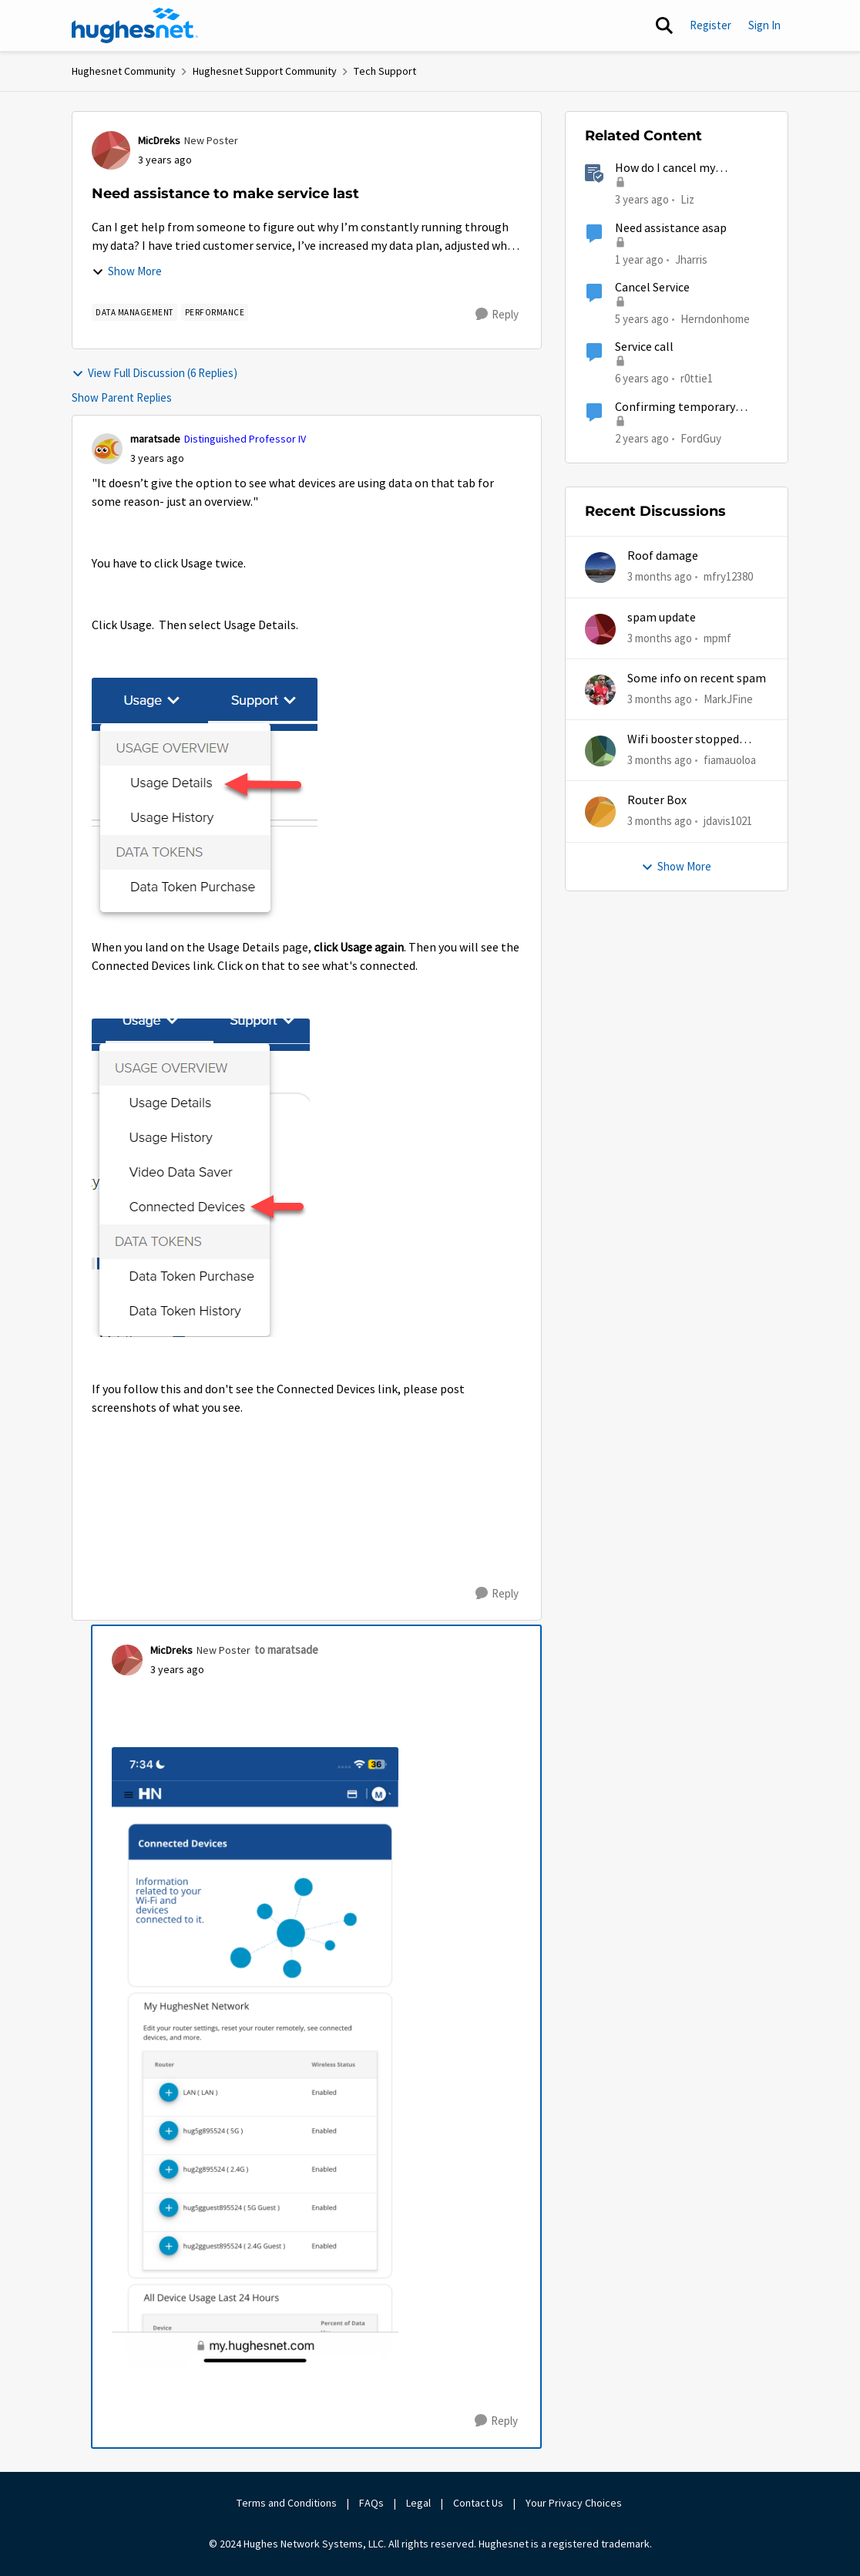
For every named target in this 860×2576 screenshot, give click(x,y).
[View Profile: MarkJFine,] (600, 690)
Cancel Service (652, 287)
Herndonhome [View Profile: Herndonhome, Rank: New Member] (715, 318)
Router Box (657, 800)
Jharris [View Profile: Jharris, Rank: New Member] (691, 258)
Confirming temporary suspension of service (675, 407)
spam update (661, 617)
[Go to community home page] (135, 25)
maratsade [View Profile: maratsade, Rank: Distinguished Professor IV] (155, 439)
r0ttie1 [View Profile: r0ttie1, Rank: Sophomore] (696, 378)
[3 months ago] (659, 577)
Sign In (764, 25)
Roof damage (662, 556)
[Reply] (497, 314)
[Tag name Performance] (215, 312)
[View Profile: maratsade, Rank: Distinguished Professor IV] (107, 448)
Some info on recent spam (696, 678)
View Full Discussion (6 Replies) (154, 372)
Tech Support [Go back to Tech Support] (385, 71)
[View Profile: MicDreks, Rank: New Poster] (111, 150)
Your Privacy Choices (575, 2503)
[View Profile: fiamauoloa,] (600, 751)
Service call (644, 347)
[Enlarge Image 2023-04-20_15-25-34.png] (204, 802)
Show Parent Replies (122, 397)
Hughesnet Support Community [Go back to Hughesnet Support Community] (265, 71)
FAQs (371, 2503)
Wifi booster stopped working (683, 740)
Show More (127, 271)
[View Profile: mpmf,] (600, 629)
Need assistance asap (671, 228)
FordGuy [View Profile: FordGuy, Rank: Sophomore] (700, 437)
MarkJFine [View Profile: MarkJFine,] (728, 699)
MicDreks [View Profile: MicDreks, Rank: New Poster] (159, 140)
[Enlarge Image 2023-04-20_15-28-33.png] (201, 1178)
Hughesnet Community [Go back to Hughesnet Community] (124, 71)
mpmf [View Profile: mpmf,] (717, 637)
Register (710, 25)
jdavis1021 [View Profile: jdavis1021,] (728, 820)
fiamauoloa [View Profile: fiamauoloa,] (730, 760)
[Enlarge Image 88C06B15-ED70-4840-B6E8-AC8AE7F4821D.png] (255, 2057)
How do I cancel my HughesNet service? (667, 168)
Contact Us (478, 2503)
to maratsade (286, 1649)
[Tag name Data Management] (134, 312)
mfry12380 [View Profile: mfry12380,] (728, 576)
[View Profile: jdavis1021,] (600, 811)
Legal (418, 2503)
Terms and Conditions (287, 2503)
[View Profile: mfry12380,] (600, 567)
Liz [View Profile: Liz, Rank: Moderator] (687, 199)
